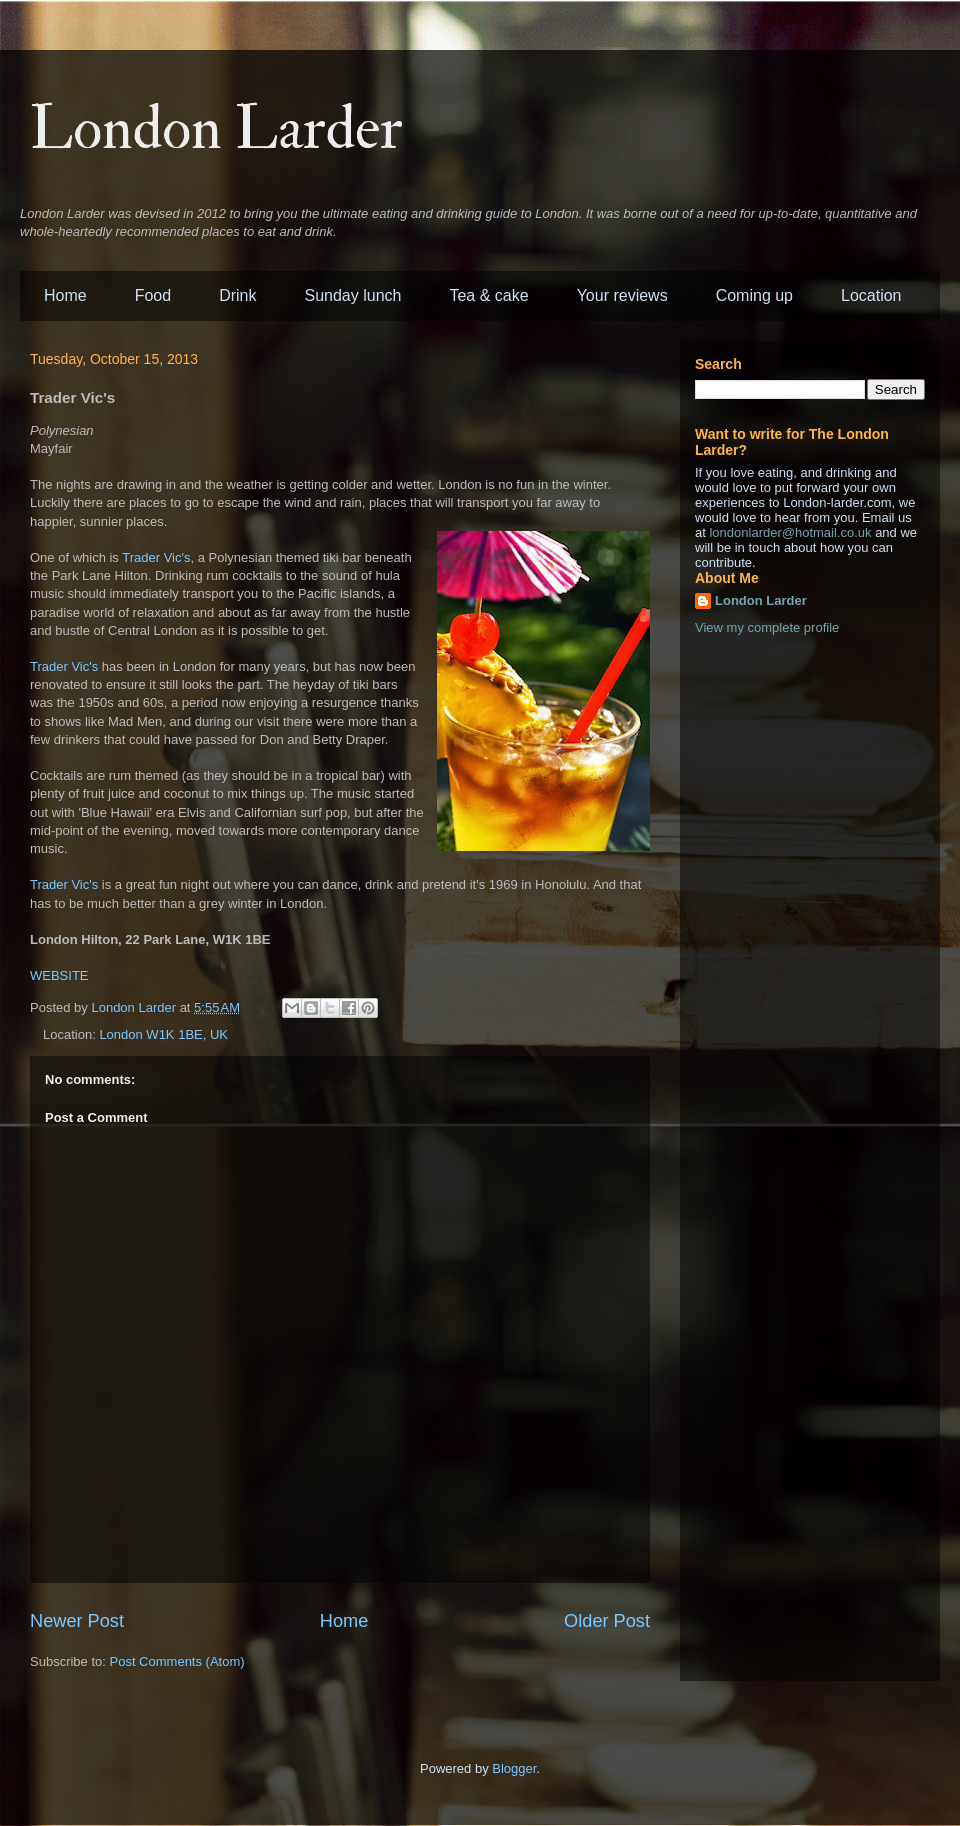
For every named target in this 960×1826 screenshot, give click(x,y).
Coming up (754, 295)
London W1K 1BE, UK (163, 1034)
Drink (237, 295)
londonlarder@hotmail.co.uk (790, 532)
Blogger (514, 1768)
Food (153, 295)
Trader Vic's (156, 557)
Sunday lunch (353, 295)
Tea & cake (488, 295)
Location (871, 295)
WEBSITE (59, 975)
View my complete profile (767, 627)
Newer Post (77, 1621)
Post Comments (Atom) (177, 1661)
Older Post (607, 1621)
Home (65, 295)
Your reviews (622, 295)
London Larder (216, 129)
